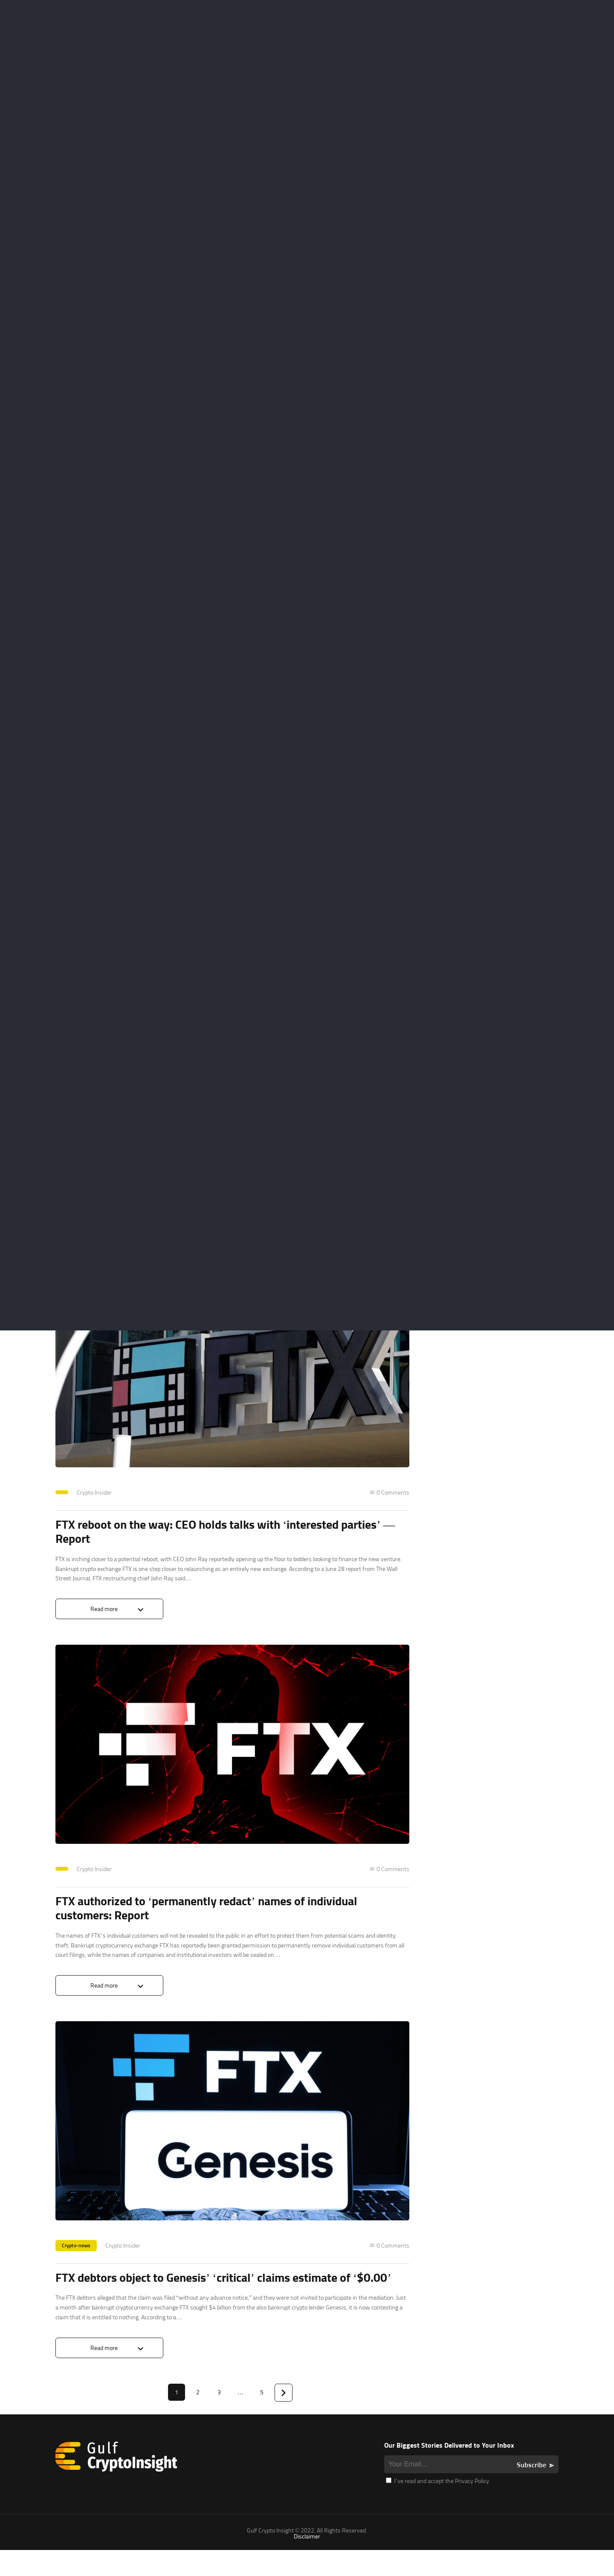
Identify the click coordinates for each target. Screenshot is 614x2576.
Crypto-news (76, 2255)
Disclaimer (307, 2562)
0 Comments (393, 1876)
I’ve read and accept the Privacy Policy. (438, 2506)
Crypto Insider (94, 1876)
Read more (104, 1995)
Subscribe (531, 2491)
